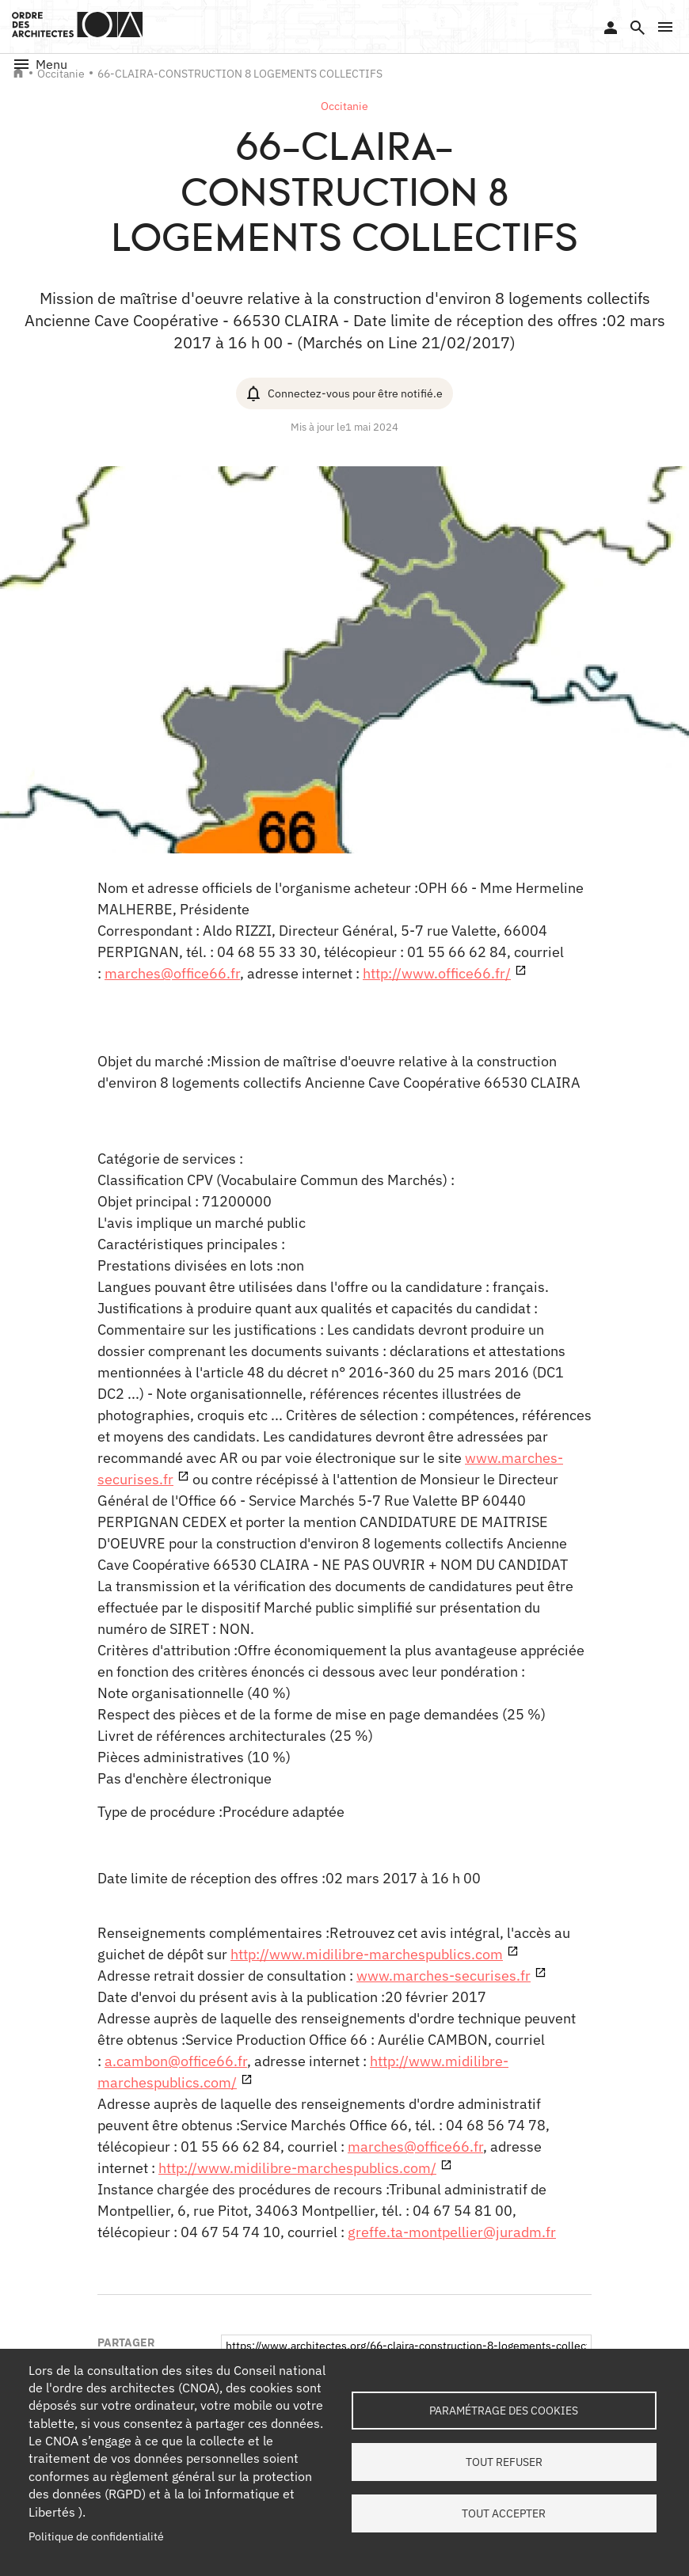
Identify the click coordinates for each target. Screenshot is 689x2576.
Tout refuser (504, 2462)
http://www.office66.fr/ (437, 973)
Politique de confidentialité (96, 2536)
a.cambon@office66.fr (176, 2061)
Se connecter (610, 28)
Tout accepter (504, 2513)
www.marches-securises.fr (443, 1975)
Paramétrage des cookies (503, 2410)
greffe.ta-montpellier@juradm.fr (452, 2232)
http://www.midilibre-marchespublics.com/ (297, 2168)
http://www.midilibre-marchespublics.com (366, 1954)
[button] (665, 27)
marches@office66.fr (172, 973)
